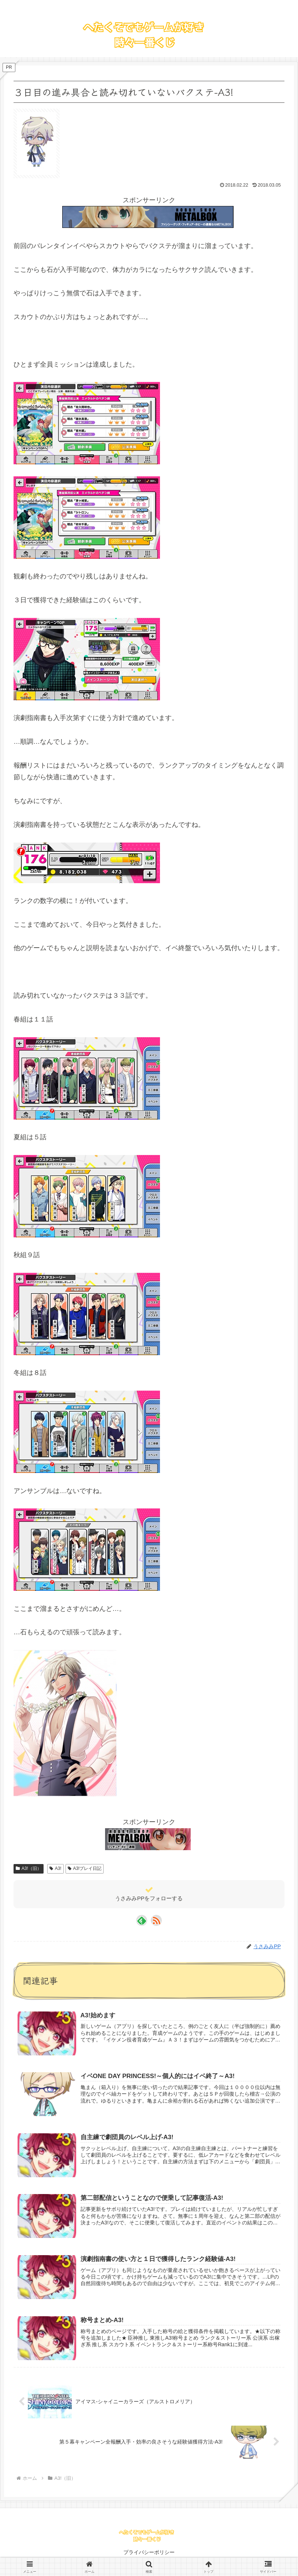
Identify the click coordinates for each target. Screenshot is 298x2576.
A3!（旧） (28, 1868)
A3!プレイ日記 (85, 1868)
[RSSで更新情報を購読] (156, 1920)
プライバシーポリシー (149, 2552)
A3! (55, 1868)
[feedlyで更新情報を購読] (142, 1920)
